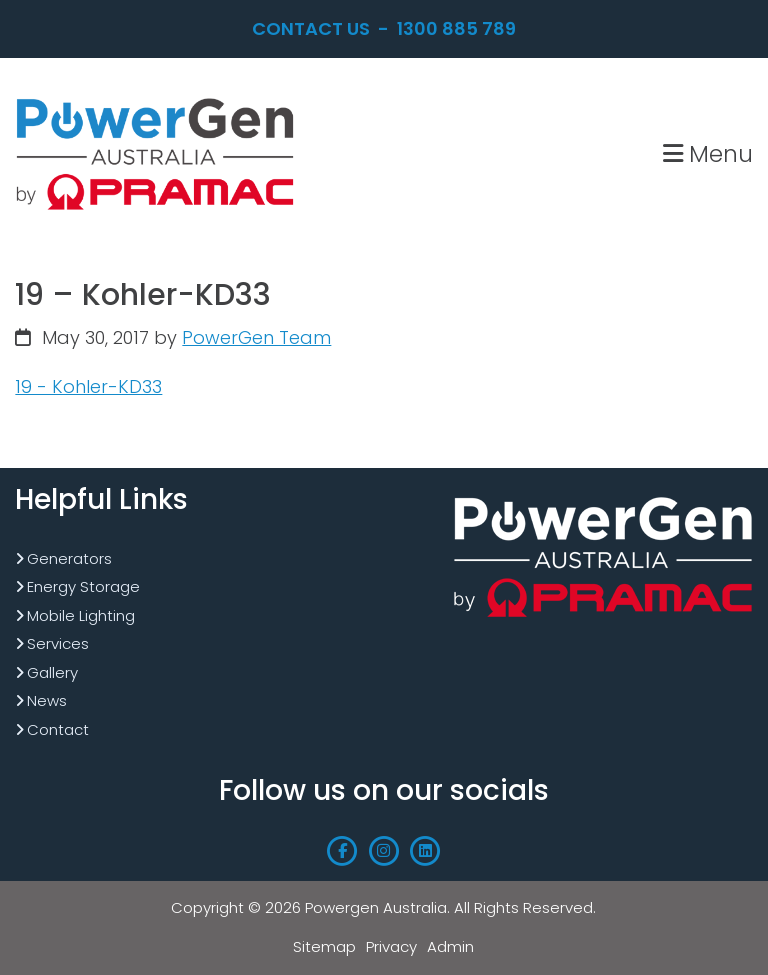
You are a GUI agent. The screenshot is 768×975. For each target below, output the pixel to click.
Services (58, 643)
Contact (58, 729)
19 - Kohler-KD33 (88, 386)
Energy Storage (83, 586)
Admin (450, 946)
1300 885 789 (456, 28)
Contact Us (311, 28)
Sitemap (324, 946)
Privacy (391, 946)
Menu (708, 153)
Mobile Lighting (81, 615)
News (47, 700)
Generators (69, 558)
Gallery (52, 672)
